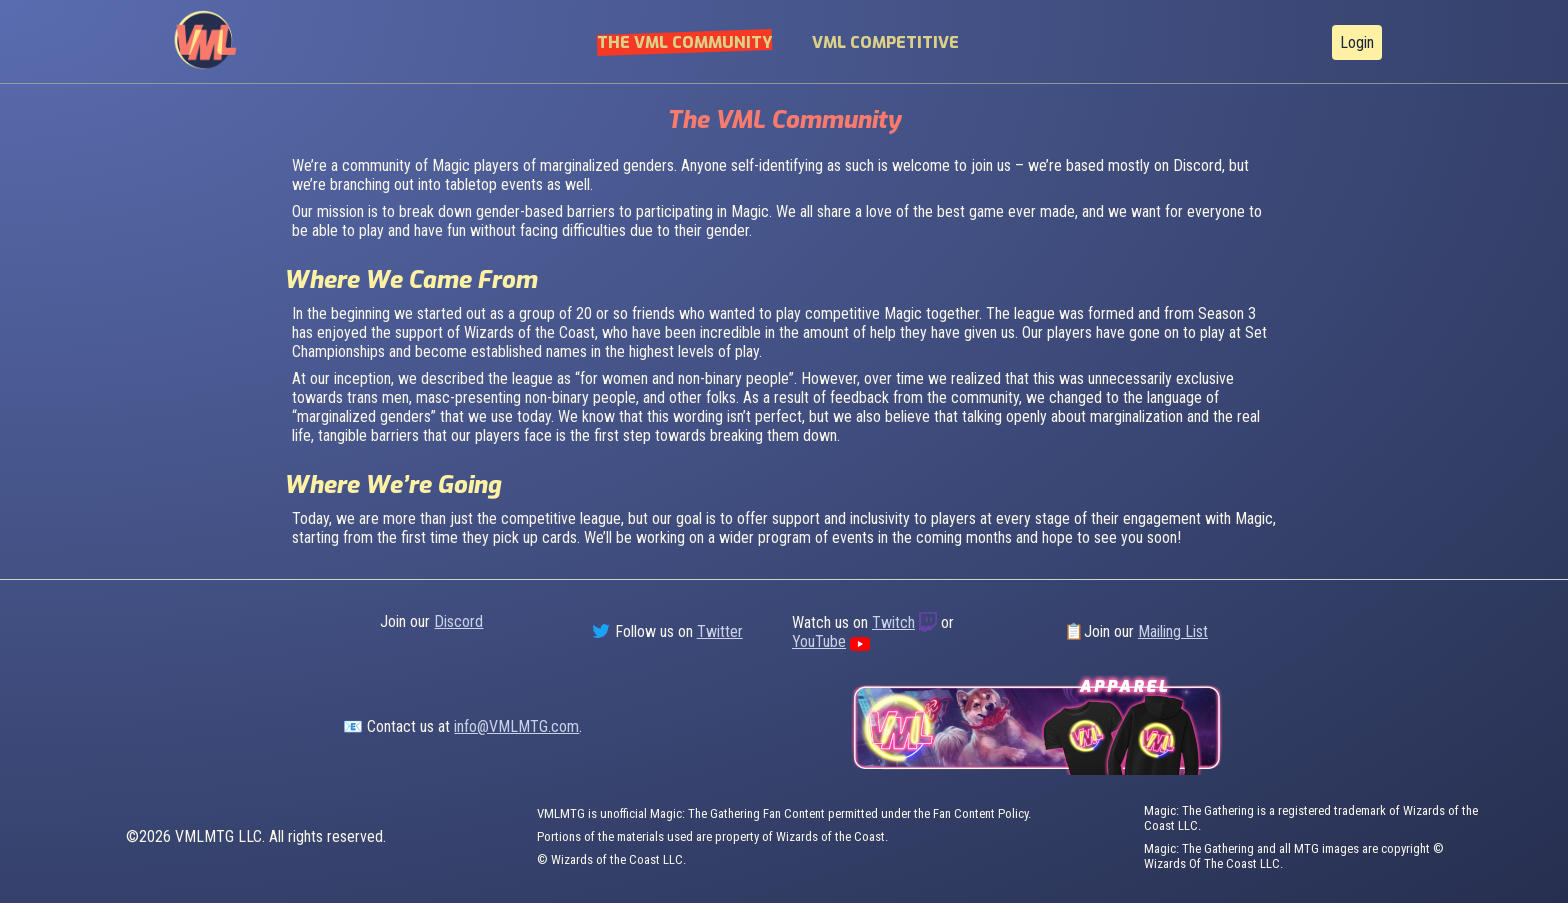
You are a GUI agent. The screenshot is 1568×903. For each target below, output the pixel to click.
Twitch (893, 622)
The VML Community (684, 42)
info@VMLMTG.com (516, 726)
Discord (458, 621)
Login (1357, 42)
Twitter (720, 631)
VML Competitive (885, 42)
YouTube (819, 641)
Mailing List (1173, 631)
